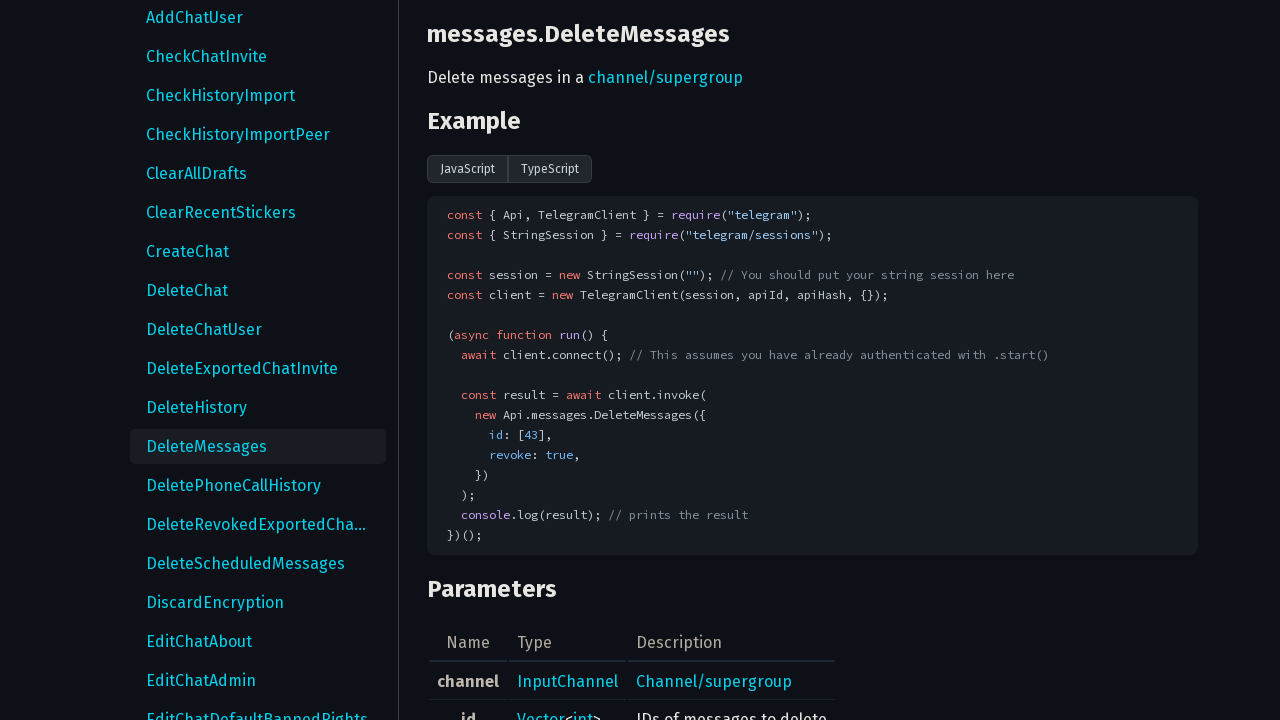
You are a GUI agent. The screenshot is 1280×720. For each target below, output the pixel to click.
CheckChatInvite (206, 56)
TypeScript (550, 169)
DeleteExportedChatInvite (242, 368)
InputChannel (567, 681)
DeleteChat (187, 290)
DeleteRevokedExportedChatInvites (266, 524)
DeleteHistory (196, 407)
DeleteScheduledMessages (245, 563)
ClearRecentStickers (221, 212)
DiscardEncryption (215, 602)
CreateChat (187, 251)
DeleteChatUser (204, 329)
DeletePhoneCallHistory (233, 485)
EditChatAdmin (201, 680)
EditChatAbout (199, 641)
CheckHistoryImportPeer (238, 134)
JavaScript (467, 169)
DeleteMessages (206, 446)
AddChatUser (194, 17)
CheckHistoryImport (220, 95)
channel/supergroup (665, 77)
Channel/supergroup (714, 681)
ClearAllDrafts (196, 173)
